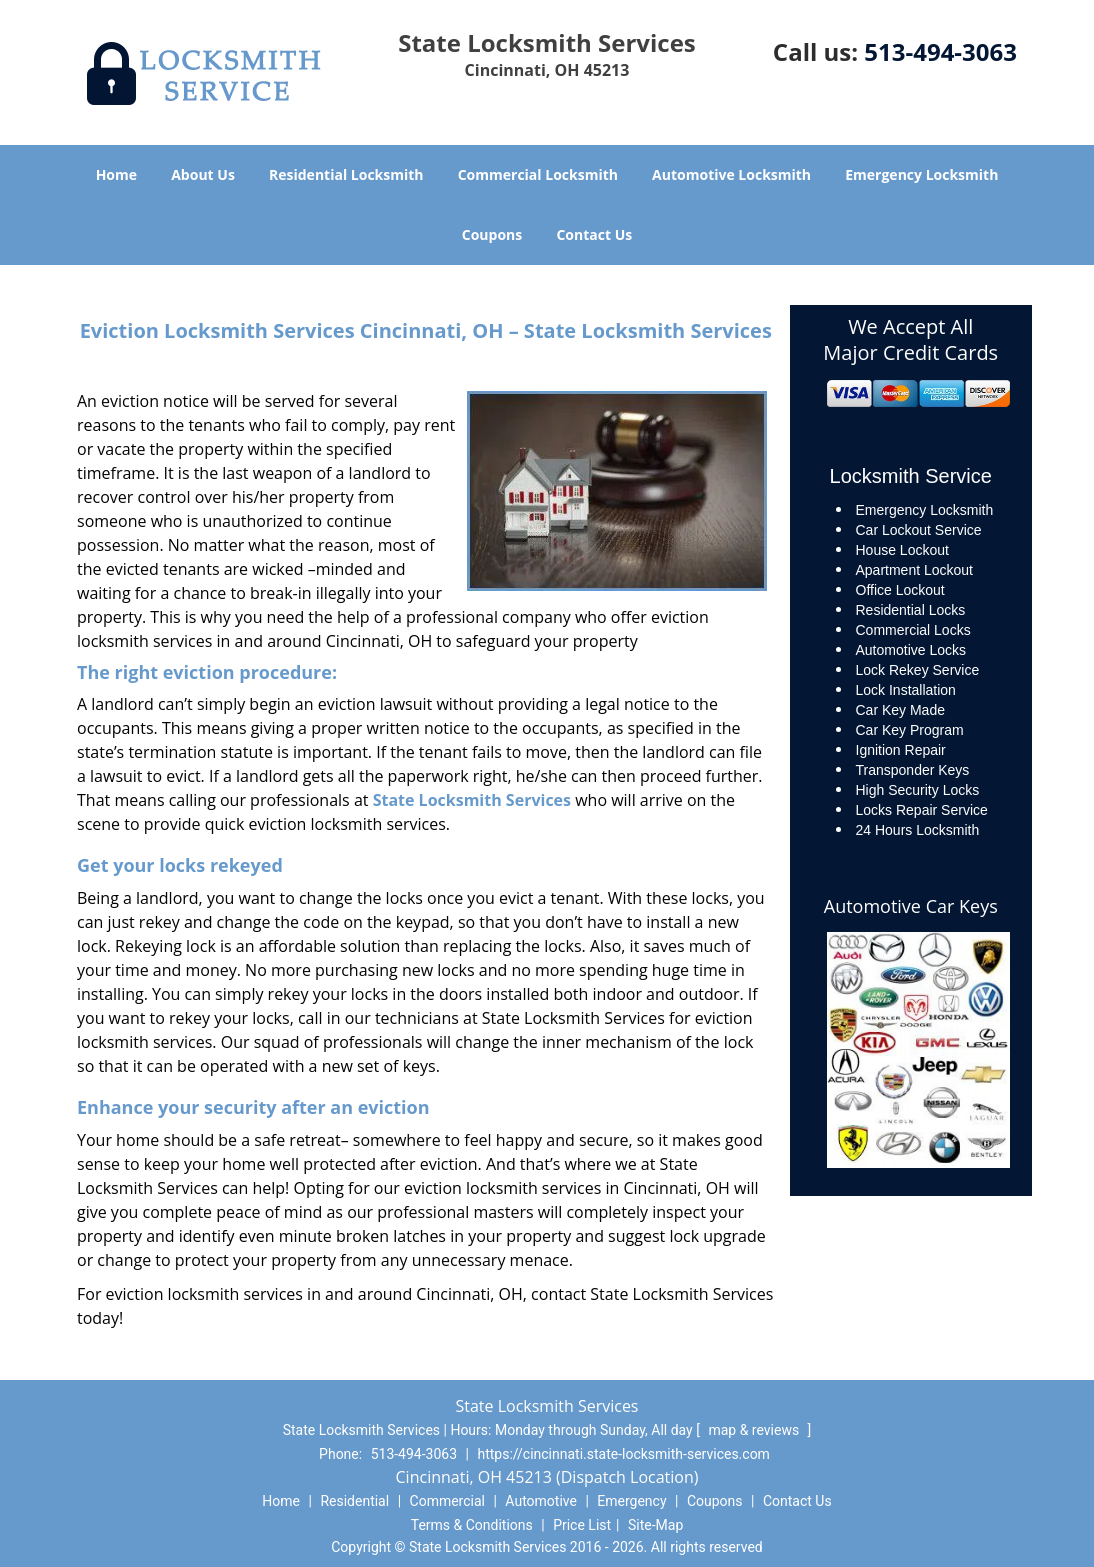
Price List (582, 1525)
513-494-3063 (940, 51)
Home (116, 174)
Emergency (631, 1501)
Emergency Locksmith (921, 174)
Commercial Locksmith (538, 174)
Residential (354, 1501)
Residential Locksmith (346, 174)
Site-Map (655, 1525)
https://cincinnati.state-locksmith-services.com (623, 1454)
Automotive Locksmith (731, 174)
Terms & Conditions (472, 1525)
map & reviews (755, 1430)
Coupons (492, 234)
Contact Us (594, 234)
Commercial (447, 1501)
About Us (203, 174)
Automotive (541, 1501)
